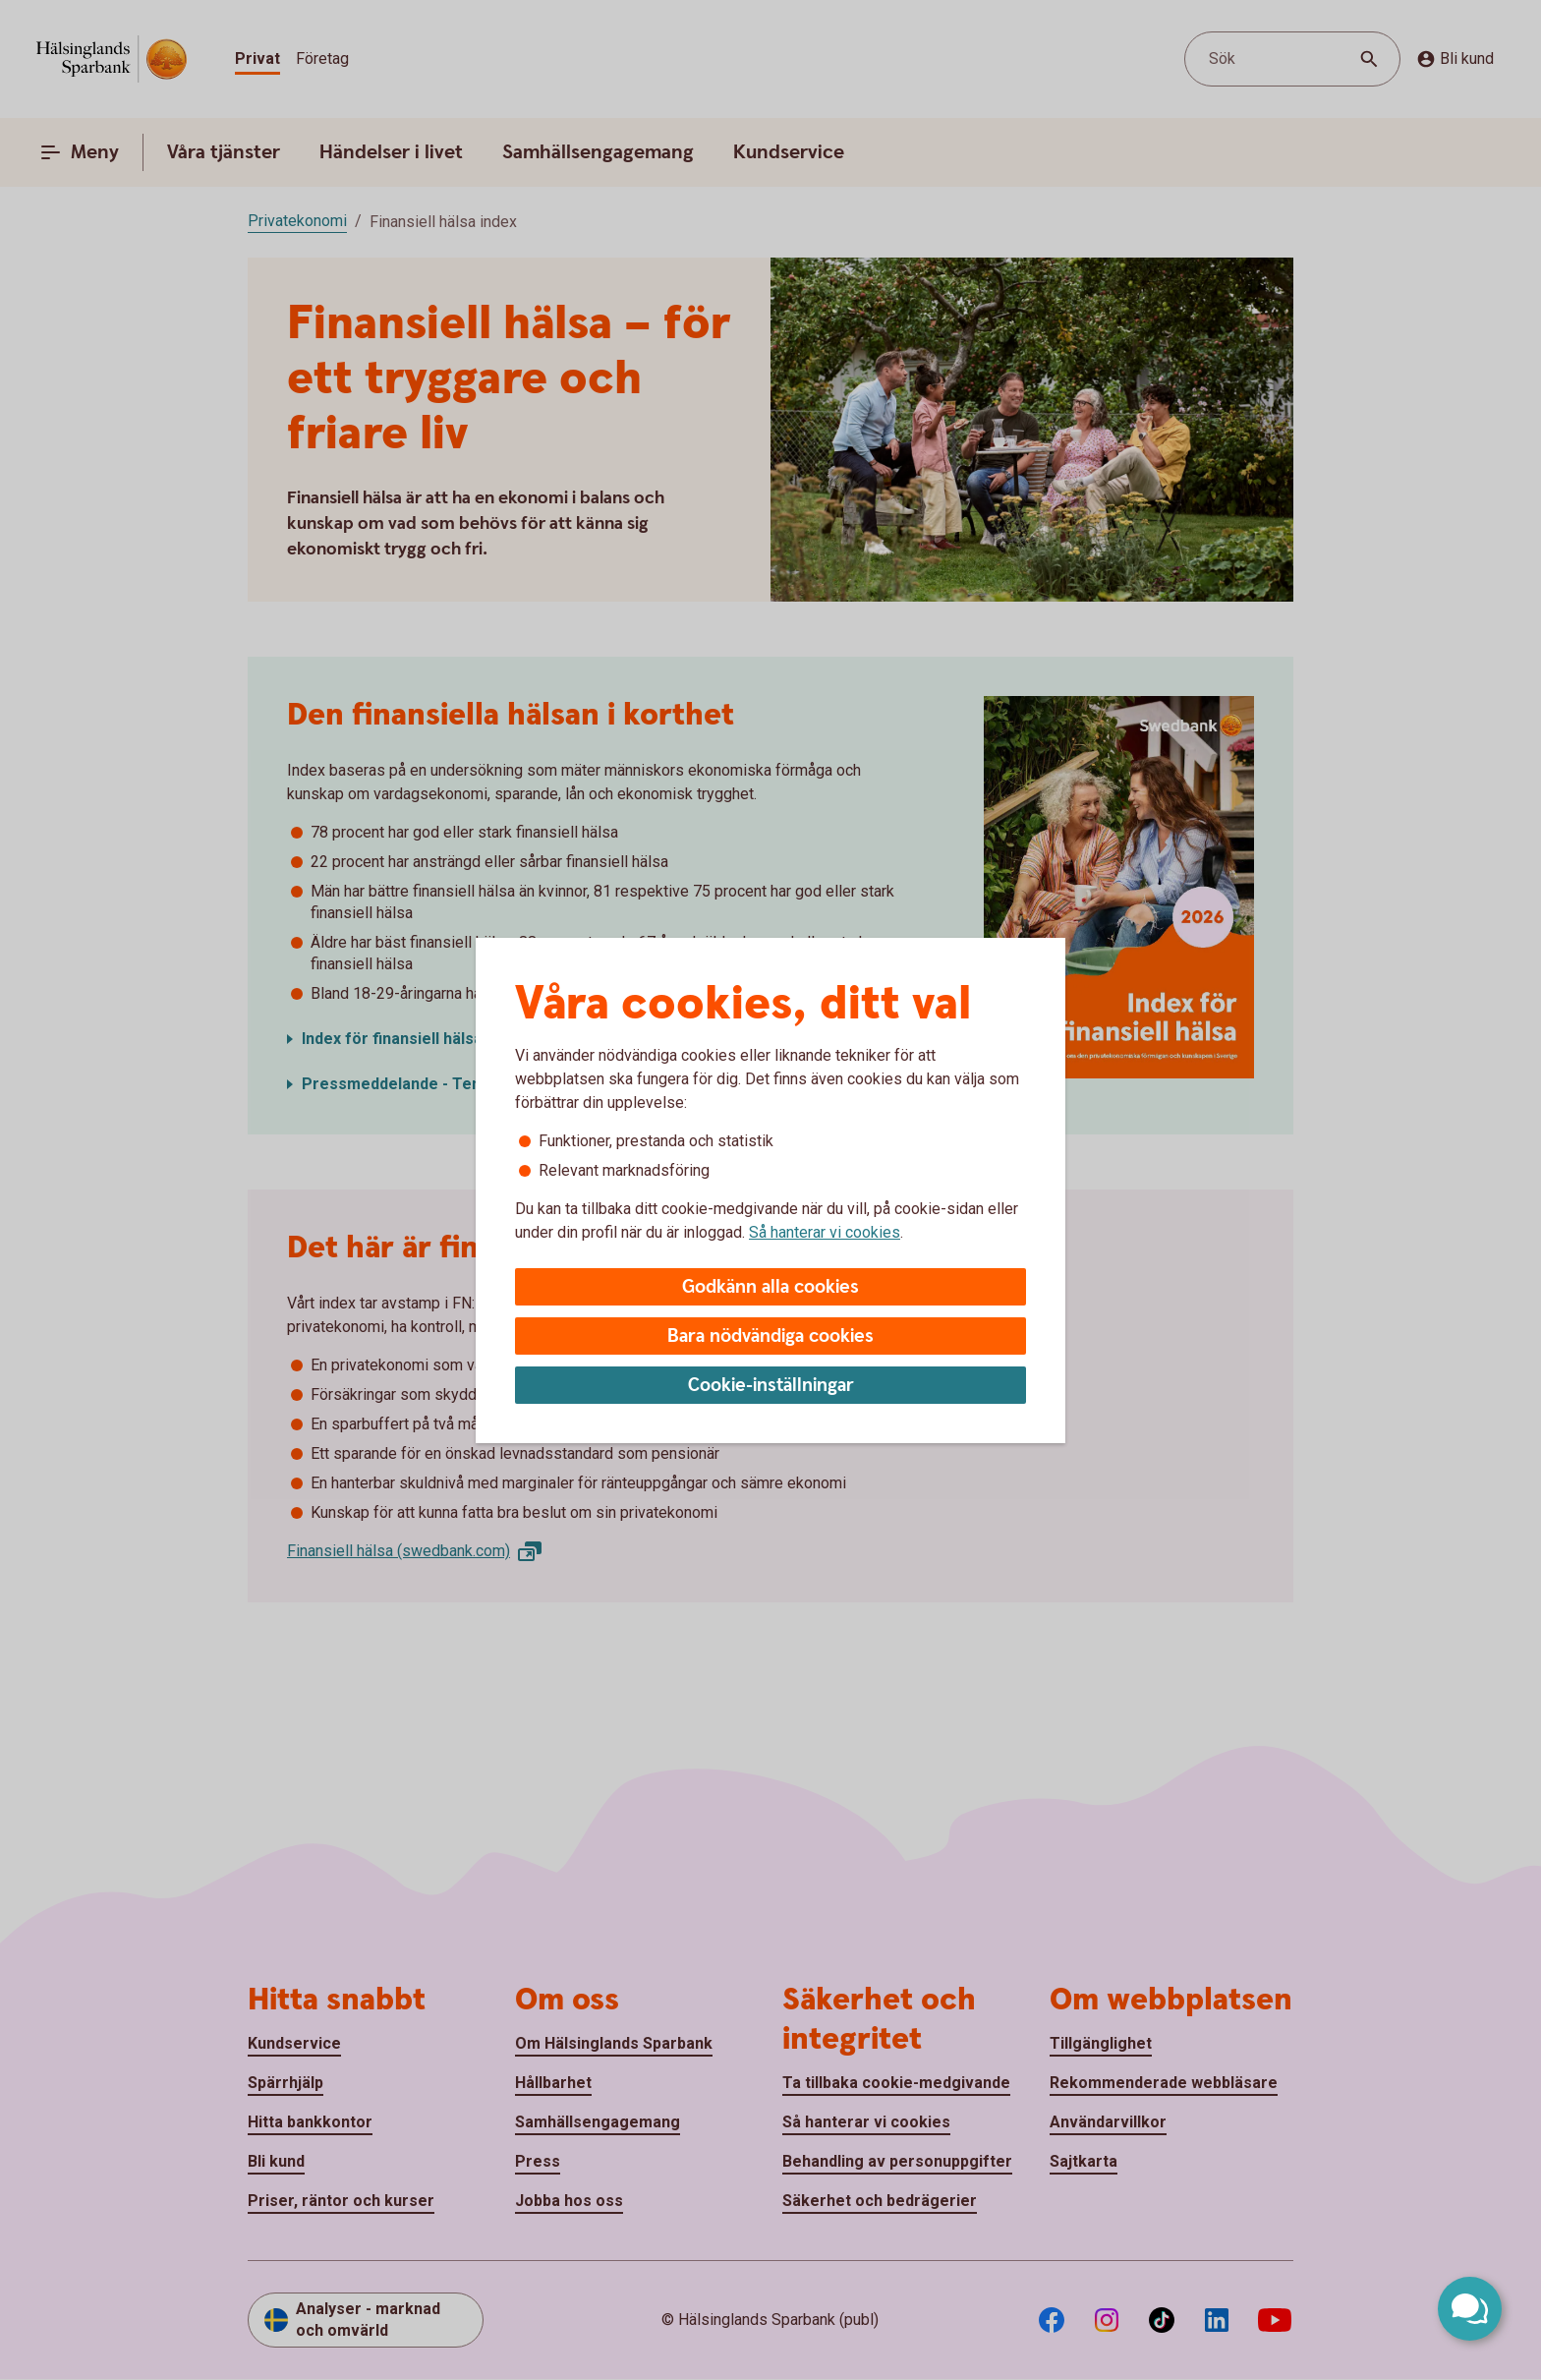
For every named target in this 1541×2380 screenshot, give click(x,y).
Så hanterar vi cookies (824, 1232)
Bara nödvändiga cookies (770, 1336)
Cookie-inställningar (771, 1385)
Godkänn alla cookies (770, 1287)
